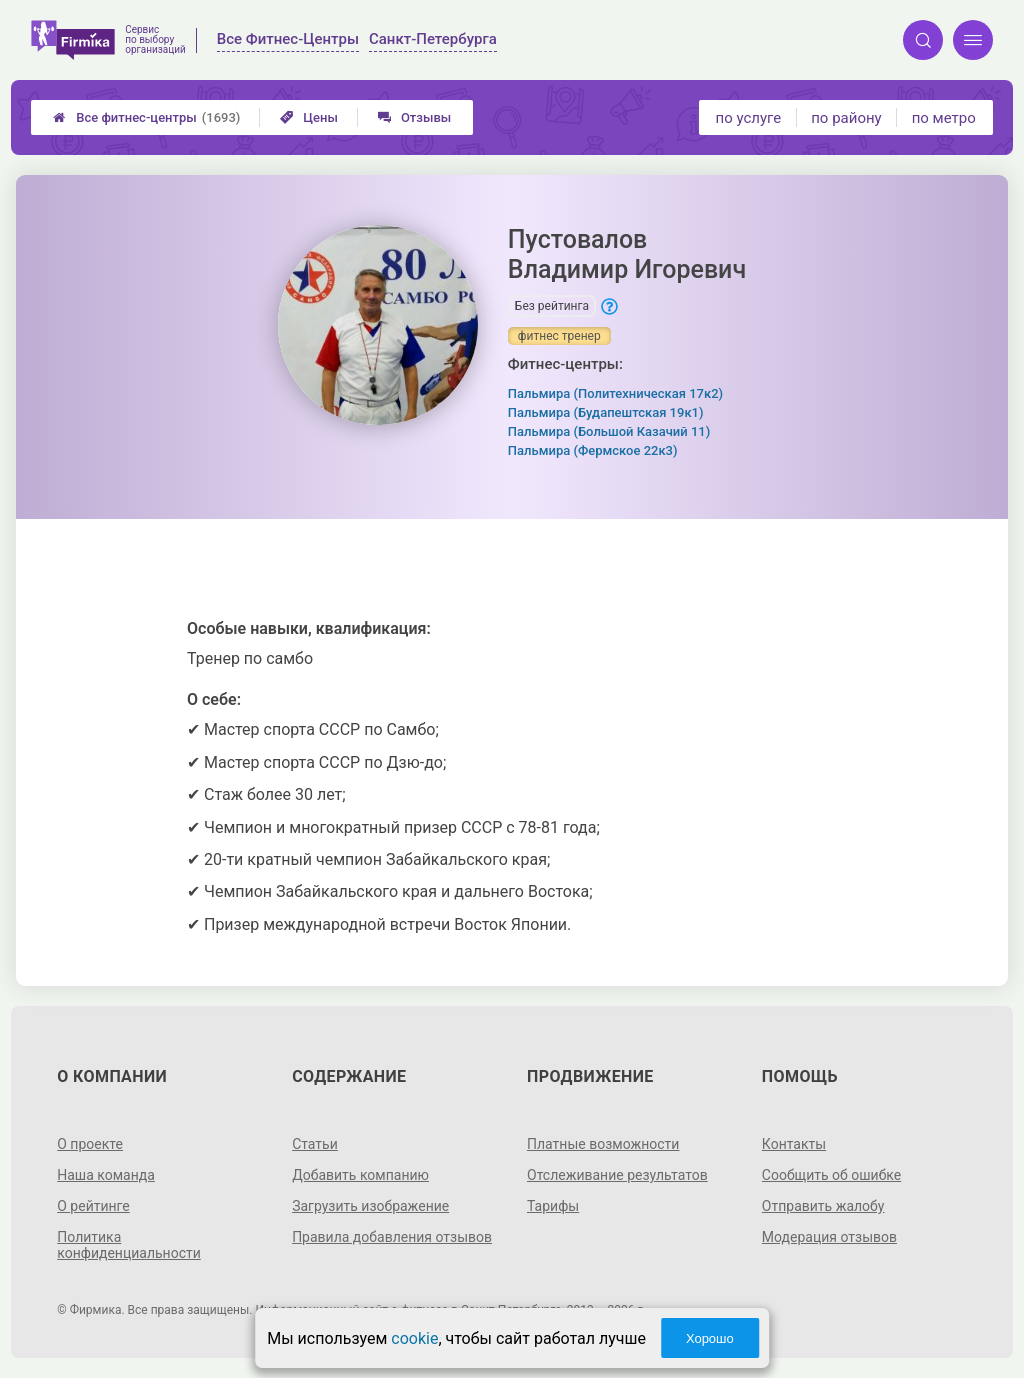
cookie (414, 1338)
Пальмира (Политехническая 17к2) (615, 393)
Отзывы (414, 117)
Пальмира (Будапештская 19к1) (606, 412)
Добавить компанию (360, 1175)
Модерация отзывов (829, 1237)
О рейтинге (93, 1206)
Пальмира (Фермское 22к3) (593, 450)
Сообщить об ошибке (831, 1175)
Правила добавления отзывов (392, 1237)
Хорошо (710, 1338)
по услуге (749, 118)
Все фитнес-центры (146, 117)
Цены (309, 117)
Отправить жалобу (823, 1206)
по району (846, 118)
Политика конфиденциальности (129, 1245)
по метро (944, 118)
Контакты (794, 1144)
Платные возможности (603, 1144)
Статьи (315, 1144)
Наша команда (106, 1175)
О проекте (90, 1144)
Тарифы (553, 1206)
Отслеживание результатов (617, 1175)
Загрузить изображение (370, 1206)
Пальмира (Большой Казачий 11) (609, 431)
